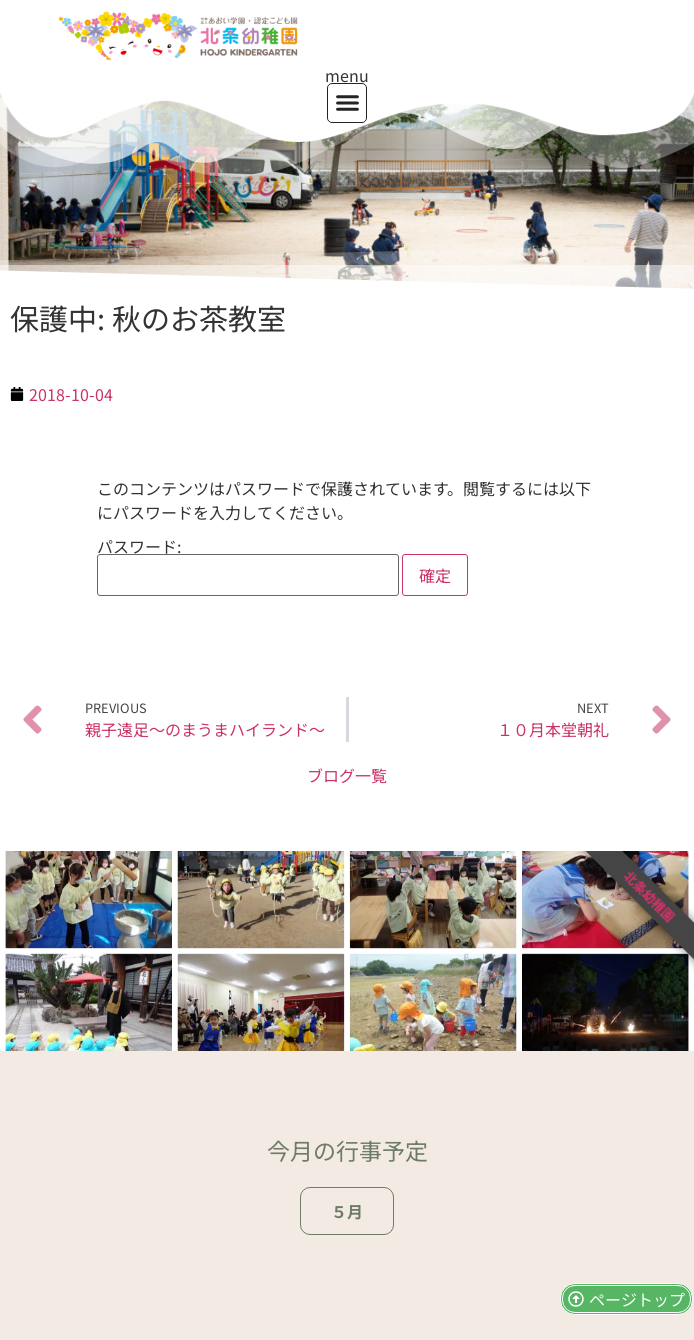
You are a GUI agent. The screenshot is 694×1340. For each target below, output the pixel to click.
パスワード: (248, 567)
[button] (347, 103)
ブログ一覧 (347, 775)
